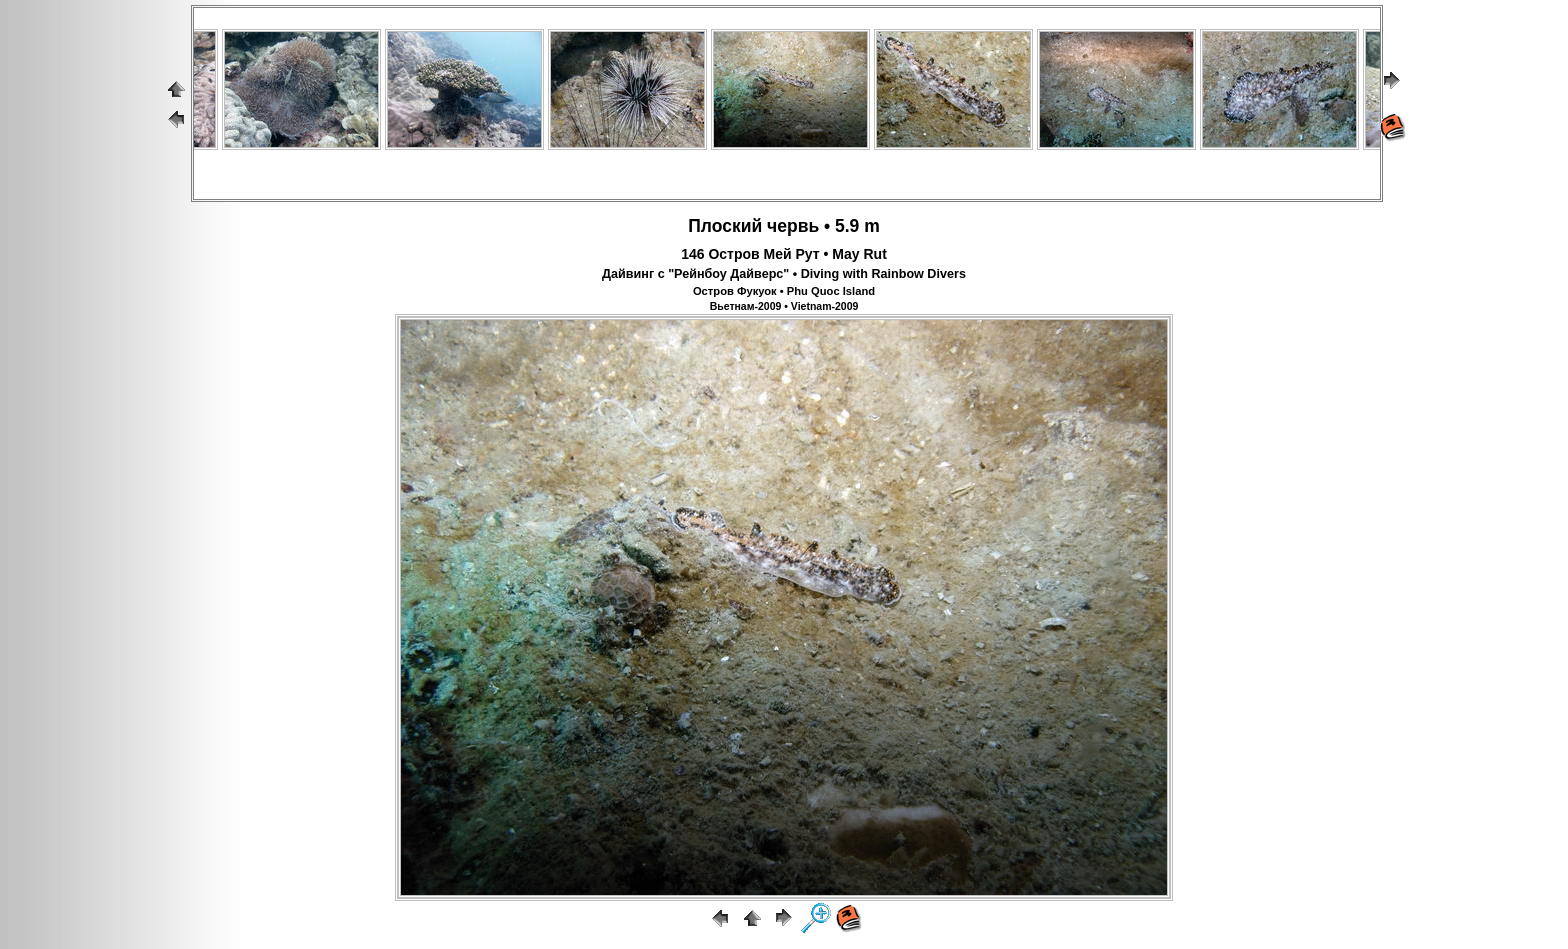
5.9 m (857, 226)
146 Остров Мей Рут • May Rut (784, 254)
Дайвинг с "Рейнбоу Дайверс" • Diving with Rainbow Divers (784, 274)
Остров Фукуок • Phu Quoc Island (784, 291)
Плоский (725, 226)
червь (793, 226)
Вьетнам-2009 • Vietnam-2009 (784, 306)
